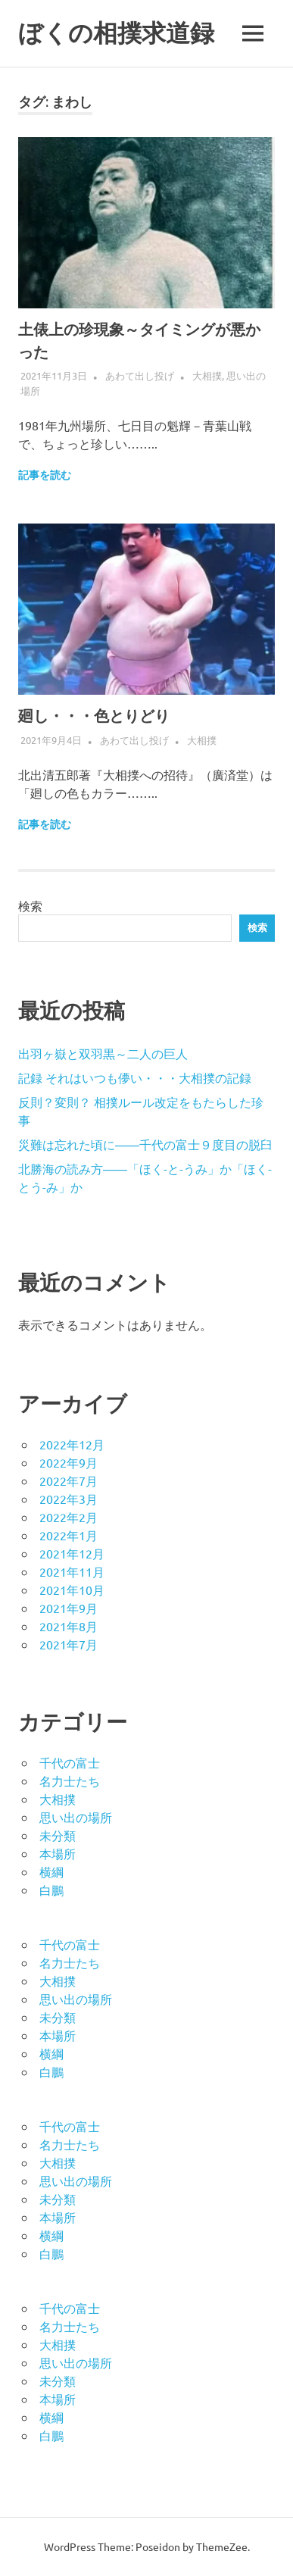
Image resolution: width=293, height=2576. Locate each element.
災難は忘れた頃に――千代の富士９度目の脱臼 (145, 1144)
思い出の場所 (75, 1816)
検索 (30, 905)
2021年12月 (71, 1553)
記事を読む (44, 475)
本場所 (57, 1853)
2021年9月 (68, 1607)
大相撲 (207, 375)
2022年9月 (68, 1462)
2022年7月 (68, 1480)
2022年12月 (71, 1444)
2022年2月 (68, 1516)
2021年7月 (68, 1644)
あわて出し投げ (139, 375)
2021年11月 (71, 1571)
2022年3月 (68, 1498)
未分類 (57, 1835)
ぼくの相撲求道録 (116, 33)
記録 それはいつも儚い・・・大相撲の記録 (134, 1077)
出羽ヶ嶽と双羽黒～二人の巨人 (103, 1053)
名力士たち (69, 1780)
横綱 (51, 1871)
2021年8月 (68, 1625)
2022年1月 (68, 1535)
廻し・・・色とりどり (94, 716)
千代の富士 (69, 1762)
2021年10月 (71, 1589)
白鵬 (51, 1889)
